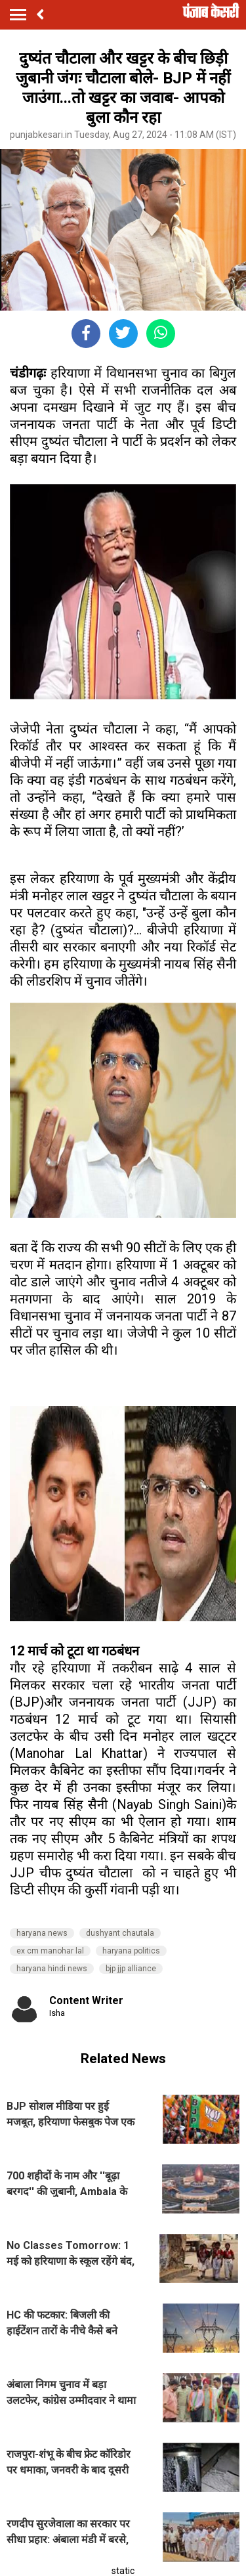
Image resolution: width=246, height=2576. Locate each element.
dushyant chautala (120, 1933)
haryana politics (131, 1950)
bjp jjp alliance (131, 1968)
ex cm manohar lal (50, 1950)
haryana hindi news (51, 1968)
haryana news (42, 1933)
